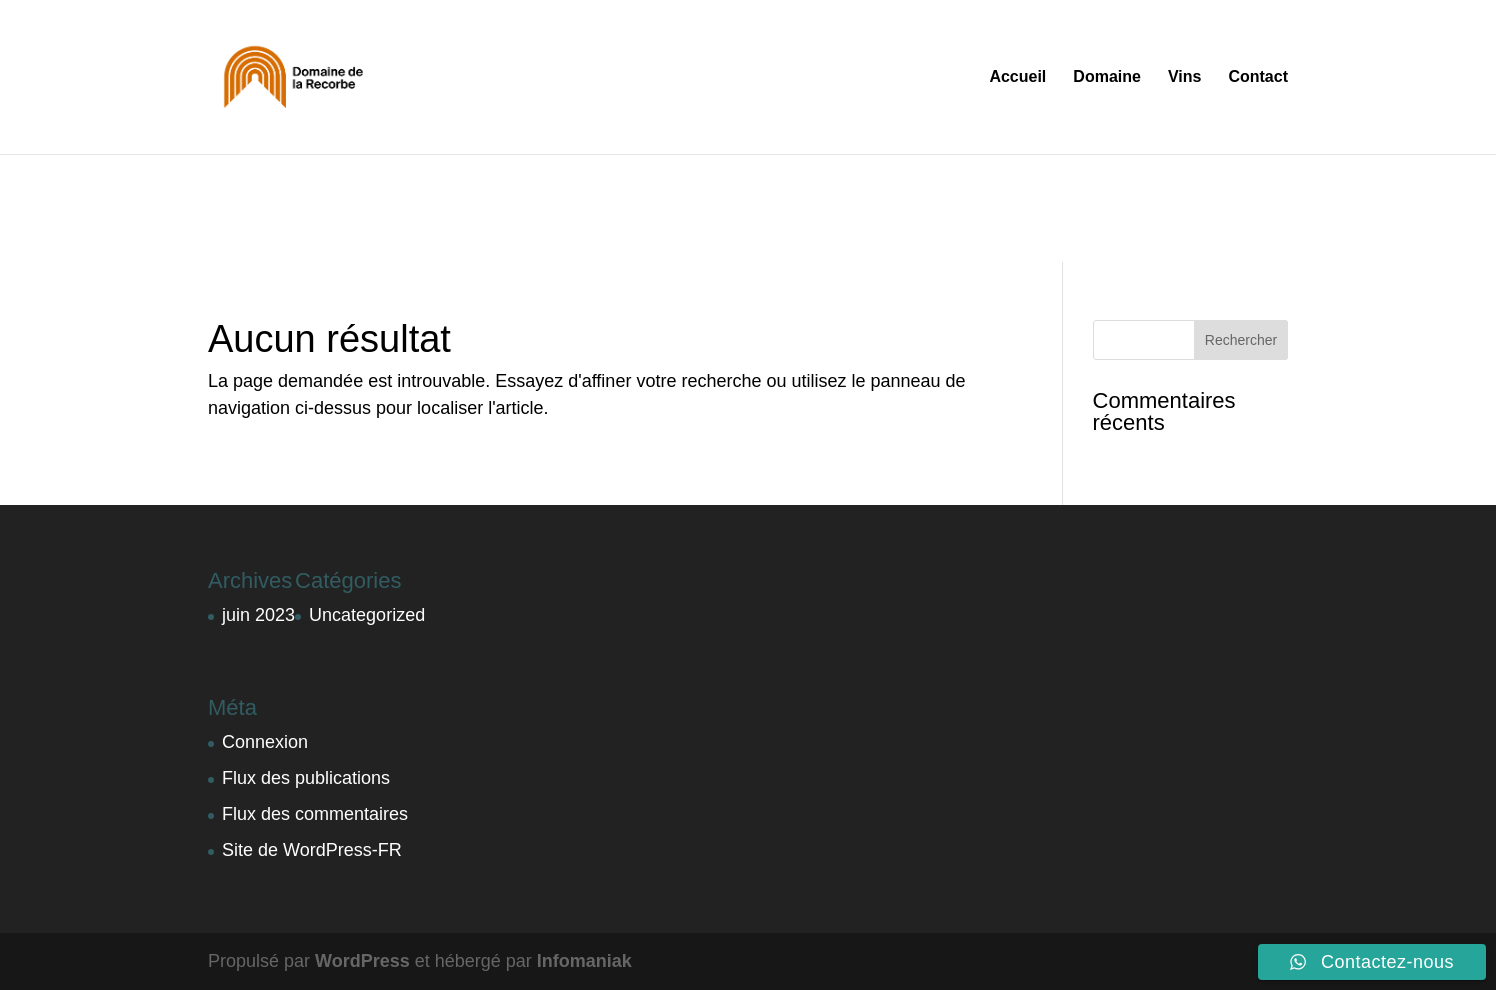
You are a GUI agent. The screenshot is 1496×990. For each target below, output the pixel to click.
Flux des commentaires (315, 814)
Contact (1258, 77)
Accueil (1017, 77)
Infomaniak (584, 961)
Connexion (265, 742)
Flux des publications (306, 778)
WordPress (362, 961)
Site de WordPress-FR (312, 850)
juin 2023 (258, 615)
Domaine (1107, 77)
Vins (1185, 77)
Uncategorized (367, 615)
